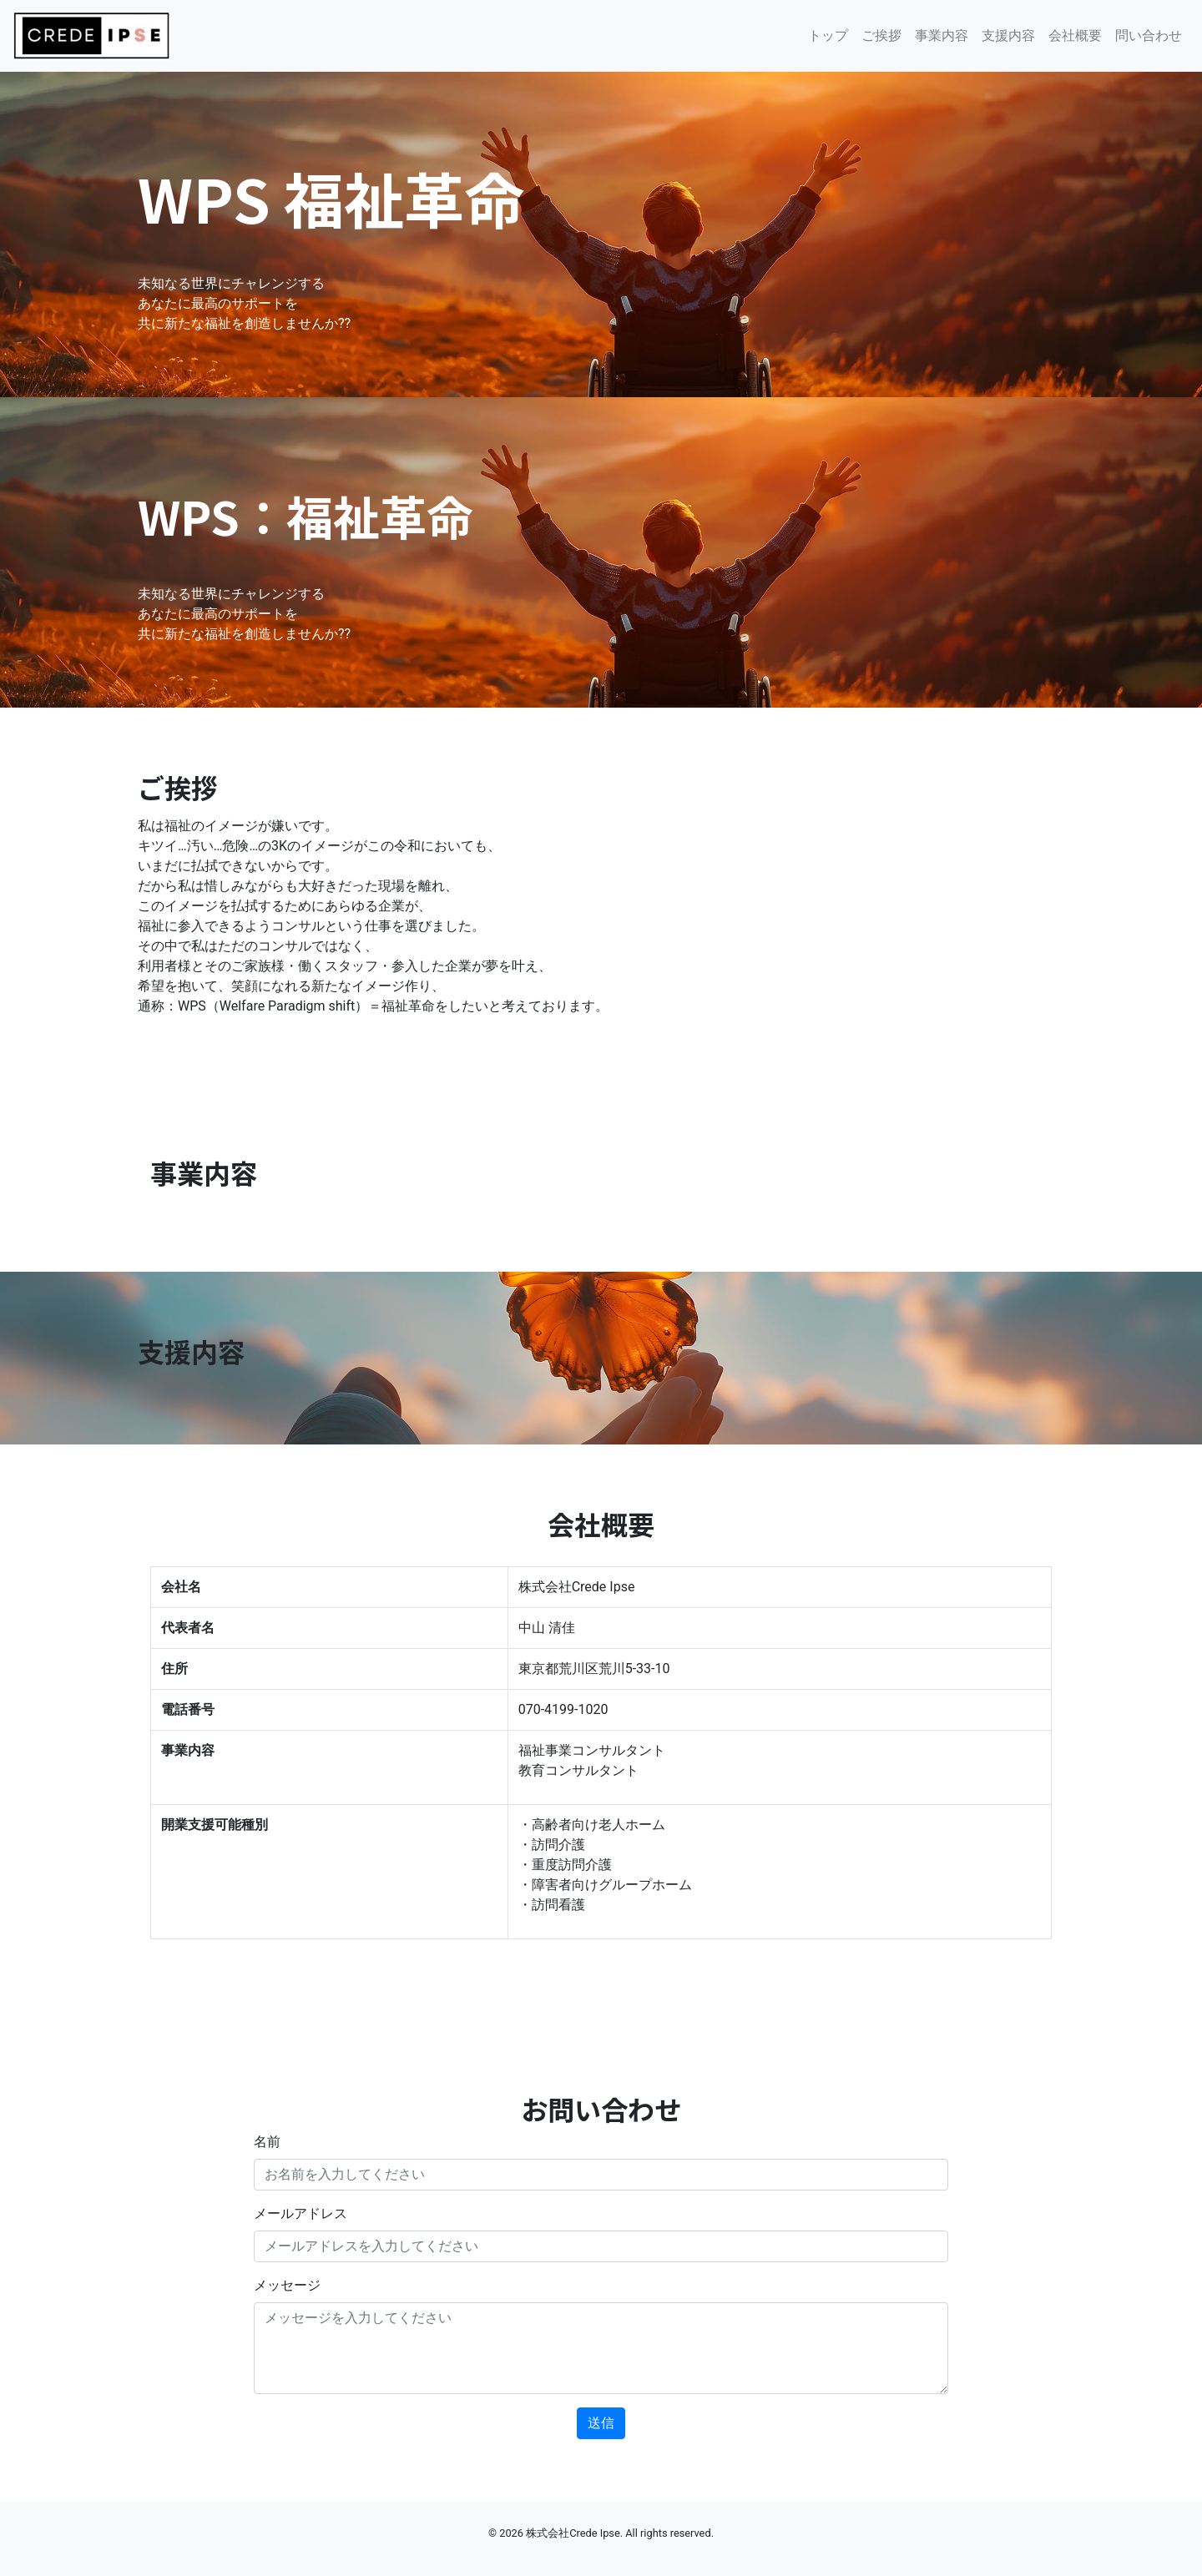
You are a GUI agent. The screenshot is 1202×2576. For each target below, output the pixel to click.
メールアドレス (300, 2213)
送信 (601, 2423)
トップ (828, 35)
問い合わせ (1148, 35)
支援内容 (1008, 35)
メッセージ (287, 2285)
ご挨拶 (881, 35)
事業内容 (941, 35)
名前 (267, 2142)
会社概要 (1075, 35)
